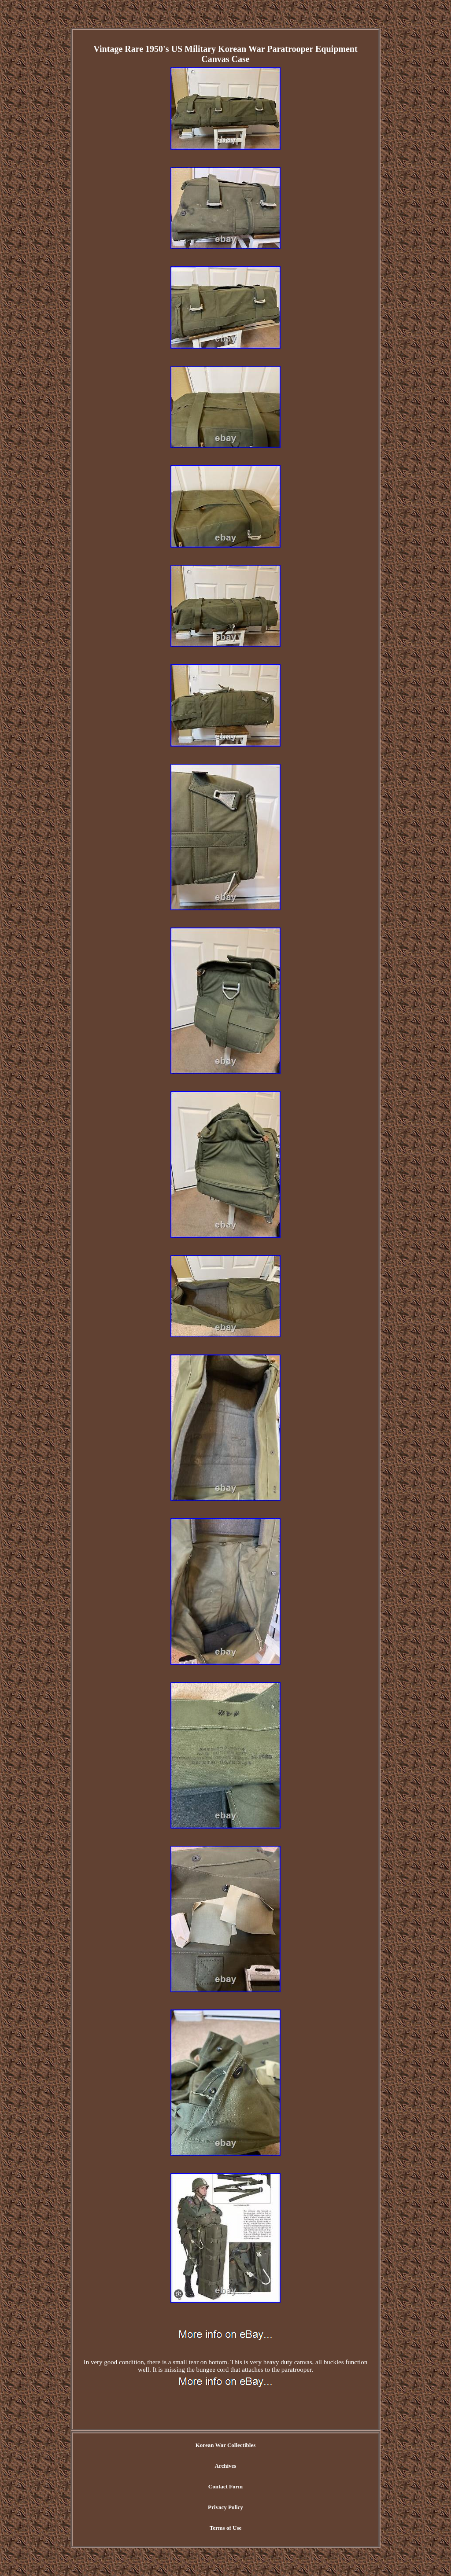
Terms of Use (225, 2527)
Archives (226, 2465)
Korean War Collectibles (226, 2445)
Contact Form (225, 2486)
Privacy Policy (225, 2507)
